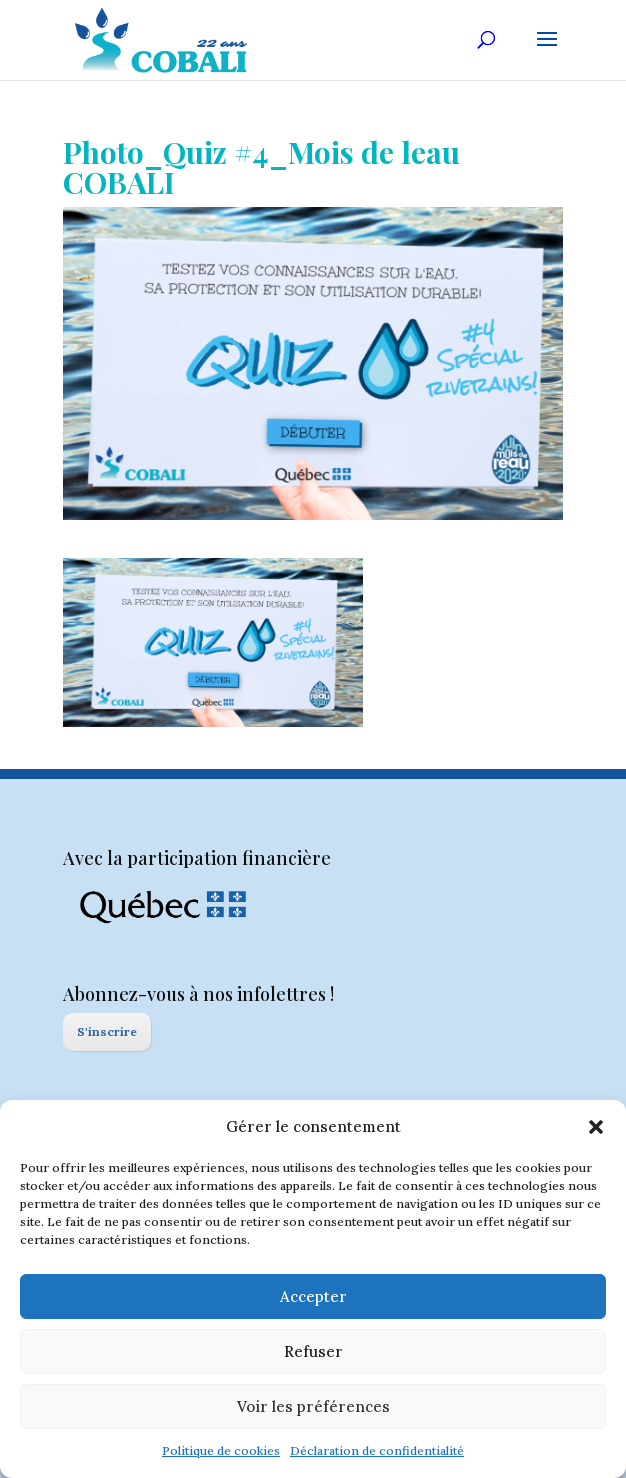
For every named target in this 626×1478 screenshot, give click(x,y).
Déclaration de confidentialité (377, 1450)
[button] (596, 1127)
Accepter (313, 1296)
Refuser (313, 1351)
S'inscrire (107, 1031)
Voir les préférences (313, 1406)
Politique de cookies (221, 1450)
